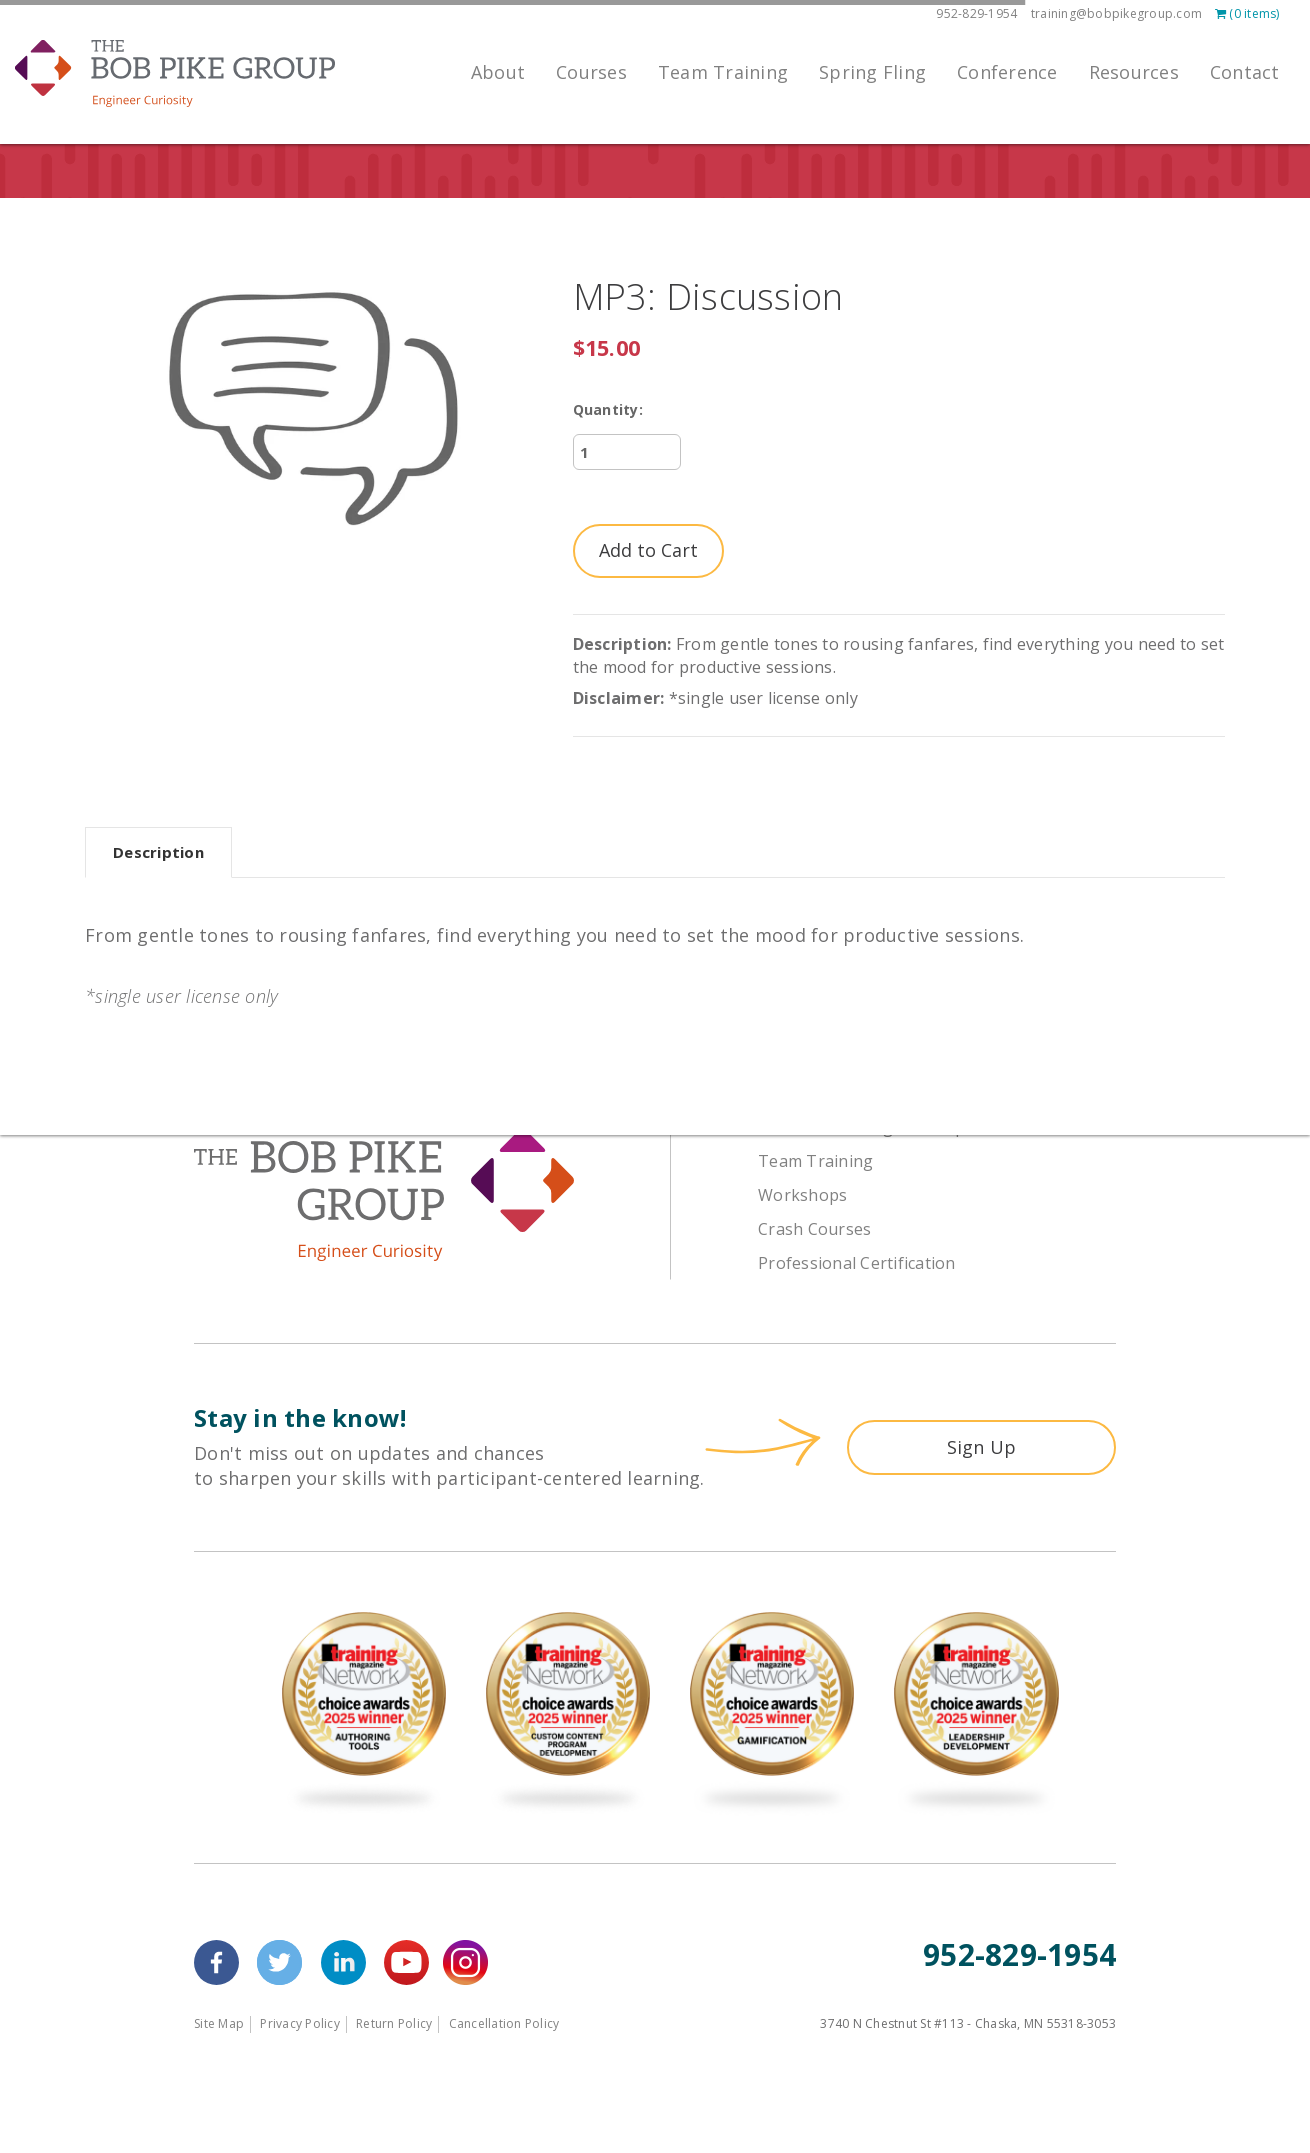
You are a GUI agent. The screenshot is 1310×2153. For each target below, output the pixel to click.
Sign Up (982, 1447)
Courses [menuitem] (591, 72)
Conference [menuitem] (1007, 72)
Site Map (219, 2023)
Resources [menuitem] (1134, 72)
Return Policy (394, 2023)
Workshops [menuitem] (802, 1195)
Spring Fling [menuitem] (872, 72)
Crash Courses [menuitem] (814, 1229)
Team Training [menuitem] (723, 72)
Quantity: (608, 409)
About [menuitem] (498, 72)
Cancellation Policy (504, 2023)
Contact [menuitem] (1245, 72)
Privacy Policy (300, 2023)
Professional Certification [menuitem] (857, 1263)
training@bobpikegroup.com (1116, 13)
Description (158, 852)
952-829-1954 (976, 13)
